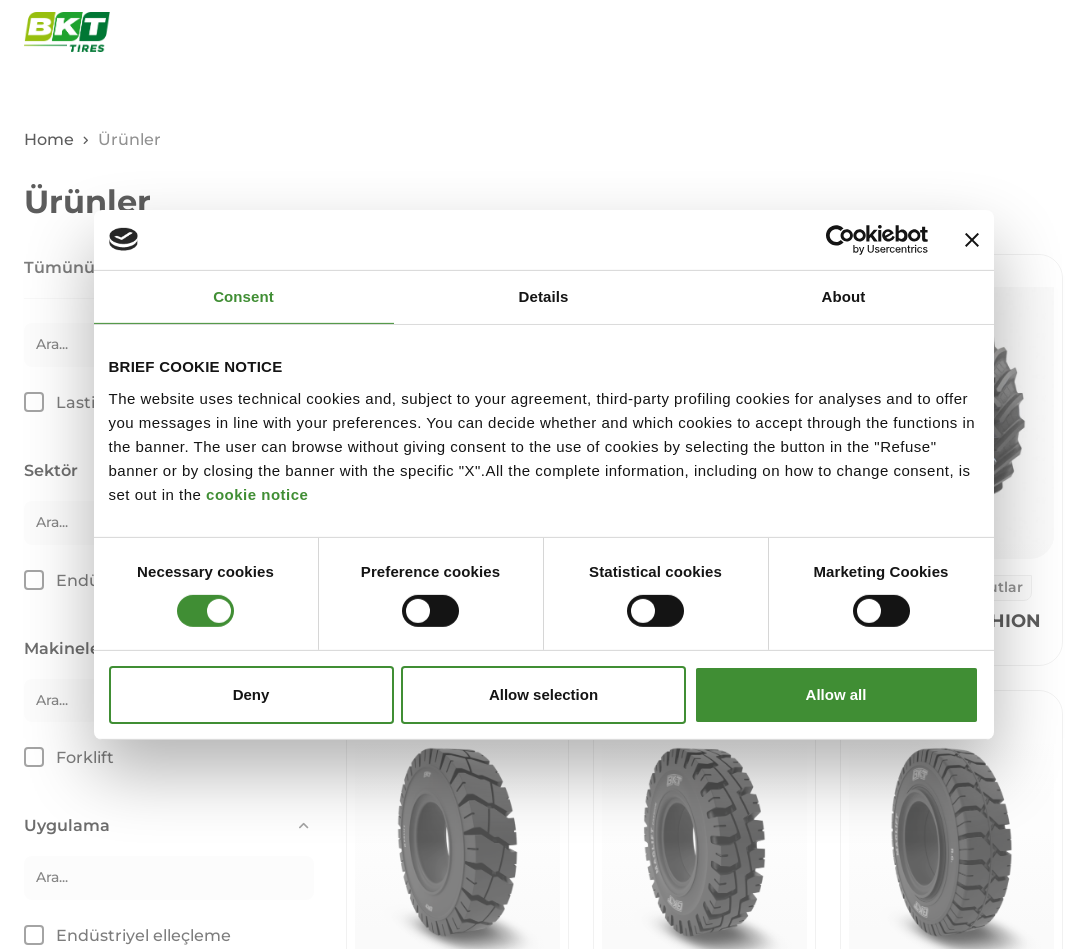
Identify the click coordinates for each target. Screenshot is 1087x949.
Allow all (836, 694)
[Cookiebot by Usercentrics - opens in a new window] (840, 239)
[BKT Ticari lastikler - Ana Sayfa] (67, 32)
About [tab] (844, 295)
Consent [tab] (243, 295)
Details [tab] (544, 295)
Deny (251, 694)
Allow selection (543, 694)
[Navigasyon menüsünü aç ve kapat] (1052, 32)
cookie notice (257, 493)
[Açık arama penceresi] (1005, 32)
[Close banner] (972, 239)
